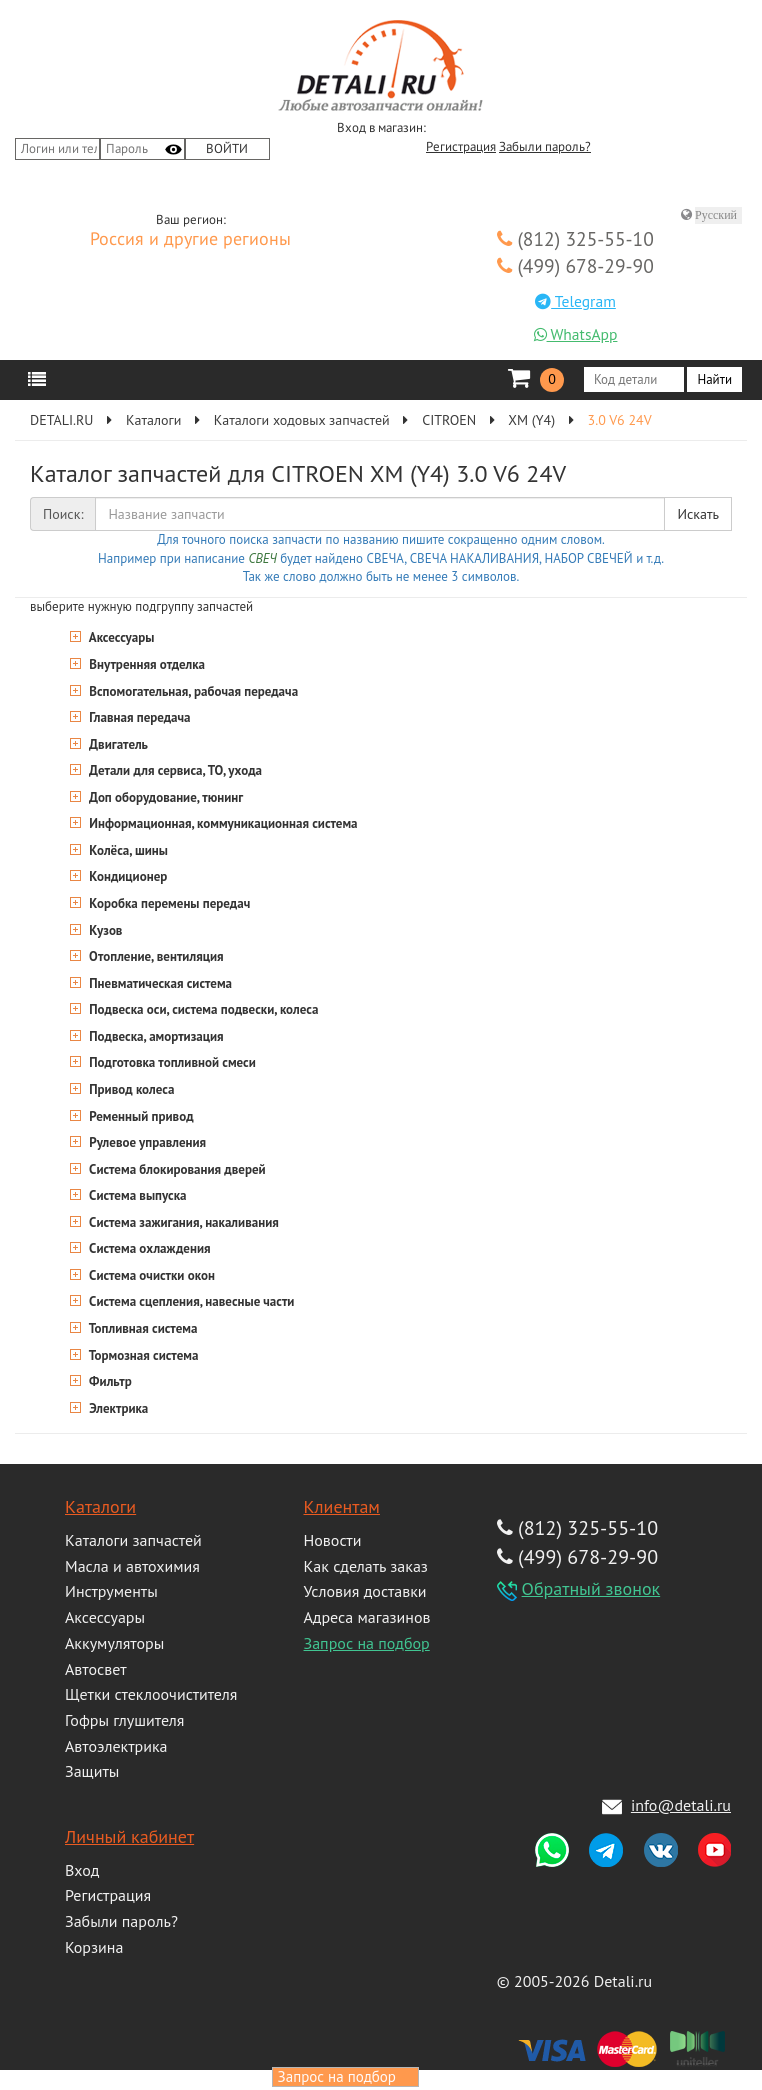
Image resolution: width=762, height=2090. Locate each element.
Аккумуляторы (114, 1643)
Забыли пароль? (545, 147)
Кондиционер (126, 876)
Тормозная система (142, 1355)
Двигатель (117, 744)
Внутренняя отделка (145, 664)
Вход (82, 1870)
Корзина (94, 1947)
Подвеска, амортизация (155, 1036)
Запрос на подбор (367, 1643)
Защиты (92, 1771)
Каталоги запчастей (133, 1540)
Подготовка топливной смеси (171, 1062)
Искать (698, 514)
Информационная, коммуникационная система (222, 823)
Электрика (117, 1408)
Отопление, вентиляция (155, 956)
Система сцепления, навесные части (190, 1301)
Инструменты (111, 1591)
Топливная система (141, 1328)
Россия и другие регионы (190, 240)
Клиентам (342, 1506)
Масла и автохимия (132, 1566)
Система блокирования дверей (176, 1169)
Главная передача (138, 717)
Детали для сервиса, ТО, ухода (174, 770)
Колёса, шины (127, 850)
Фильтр (109, 1381)
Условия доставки (365, 1591)
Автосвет (96, 1669)
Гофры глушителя (124, 1720)
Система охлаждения (148, 1248)
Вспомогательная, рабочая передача (192, 691)
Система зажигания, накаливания (182, 1222)
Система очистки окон (150, 1275)
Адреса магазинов (367, 1617)
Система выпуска (136, 1195)
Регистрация (461, 147)
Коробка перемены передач (168, 903)
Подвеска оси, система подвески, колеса (202, 1009)
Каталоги (100, 1506)
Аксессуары (120, 637)
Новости (333, 1540)
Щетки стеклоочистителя (151, 1694)
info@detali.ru (681, 1805)
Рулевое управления (146, 1142)
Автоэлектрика (116, 1746)
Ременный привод (140, 1116)
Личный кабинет (129, 1836)
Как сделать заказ (366, 1566)
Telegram (575, 301)
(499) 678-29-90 (575, 265)
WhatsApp (576, 334)
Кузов (104, 930)
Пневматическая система (159, 983)
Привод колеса (130, 1089)
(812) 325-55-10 (575, 238)
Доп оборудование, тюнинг (164, 797)
